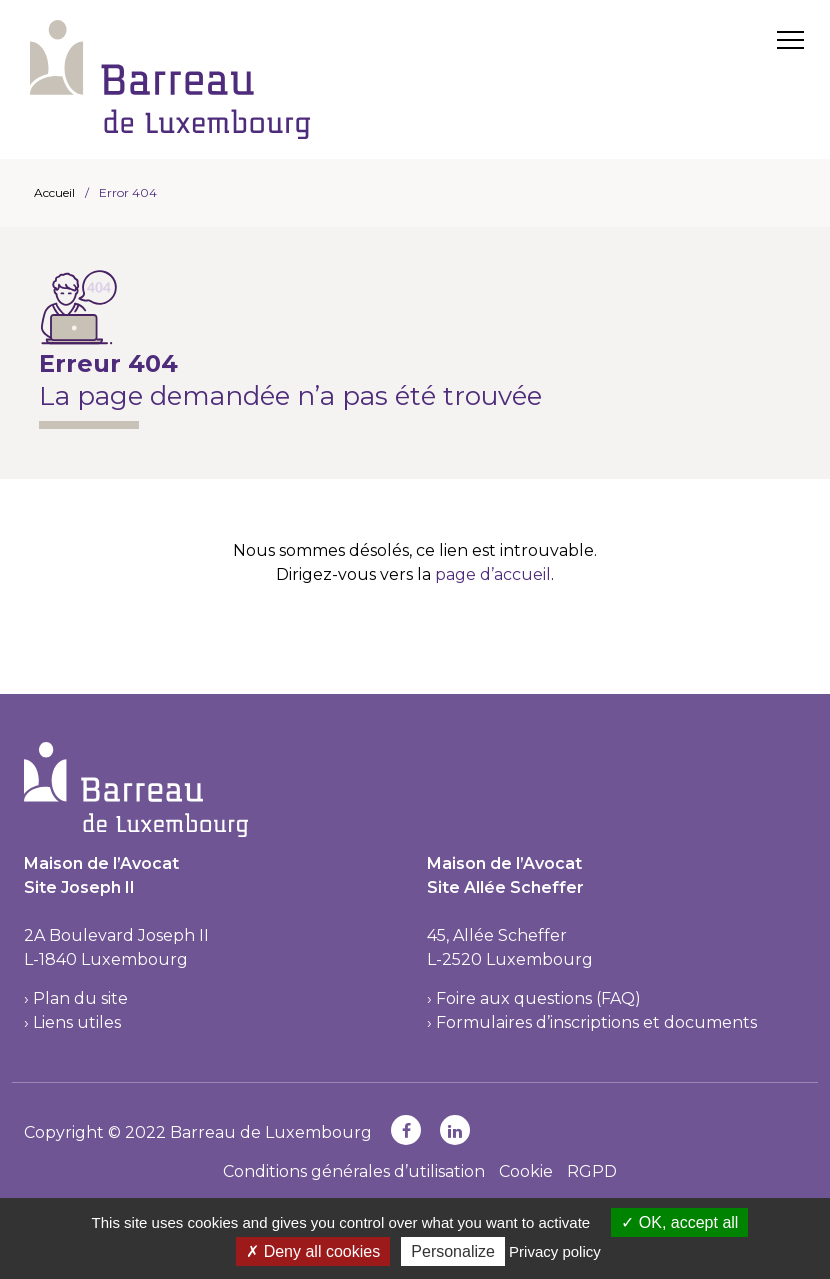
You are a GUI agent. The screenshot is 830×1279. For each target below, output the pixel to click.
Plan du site (80, 998)
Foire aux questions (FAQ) (538, 998)
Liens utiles (77, 1022)
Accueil (54, 192)
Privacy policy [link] (555, 1251)
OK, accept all (679, 1222)
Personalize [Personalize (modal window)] (453, 1251)
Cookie (526, 1171)
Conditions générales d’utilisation (354, 1171)
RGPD (592, 1171)
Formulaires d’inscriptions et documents (596, 1022)
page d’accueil (493, 574)
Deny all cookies (313, 1251)
